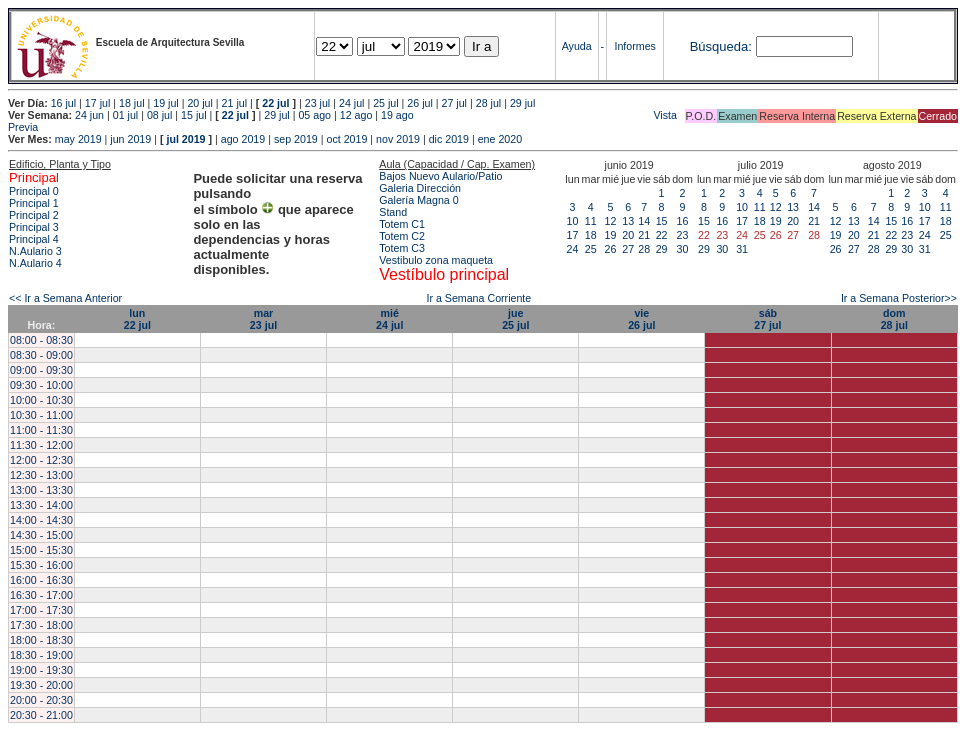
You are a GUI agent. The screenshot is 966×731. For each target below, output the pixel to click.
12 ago (356, 115)
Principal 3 (34, 227)
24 (573, 249)
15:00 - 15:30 (41, 550)
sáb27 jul (767, 319)
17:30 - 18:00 (41, 625)
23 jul (317, 103)
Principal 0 (34, 191)
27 (628, 249)
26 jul (419, 103)
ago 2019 (243, 139)
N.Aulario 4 (35, 263)
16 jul (63, 103)
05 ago (314, 115)
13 (628, 221)
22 (662, 235)
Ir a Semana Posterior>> (899, 298)
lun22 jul (137, 319)
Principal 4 (34, 239)
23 (683, 235)
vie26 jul (641, 319)
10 (573, 221)
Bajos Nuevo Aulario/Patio (440, 176)
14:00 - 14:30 (41, 520)
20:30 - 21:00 (41, 715)
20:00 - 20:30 (41, 700)
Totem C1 (402, 224)
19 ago (397, 115)
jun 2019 (130, 139)
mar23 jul (263, 319)
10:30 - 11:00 (41, 415)
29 (662, 249)
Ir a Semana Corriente (478, 298)
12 (611, 221)
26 (611, 249)
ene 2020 (500, 139)
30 (683, 249)
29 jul (522, 103)
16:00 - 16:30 (41, 580)
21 (644, 235)
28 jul (488, 103)
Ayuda (577, 46)
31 (742, 249)
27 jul (454, 103)
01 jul (125, 115)
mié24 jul (389, 319)
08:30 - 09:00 (41, 355)
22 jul (275, 103)
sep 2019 (296, 139)
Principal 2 (34, 215)
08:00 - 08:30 (41, 340)
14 (644, 221)
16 (683, 221)
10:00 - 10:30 (41, 400)
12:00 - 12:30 (41, 460)
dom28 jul (894, 319)
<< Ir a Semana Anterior (65, 298)
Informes (634, 46)
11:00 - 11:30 (41, 430)
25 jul (385, 103)
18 (591, 235)
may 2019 (78, 139)
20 (628, 235)
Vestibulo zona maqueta (436, 260)
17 (573, 235)
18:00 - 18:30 (41, 640)
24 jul (351, 103)
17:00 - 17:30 (41, 610)
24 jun (89, 115)
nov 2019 (398, 139)
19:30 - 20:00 (41, 685)
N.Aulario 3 (37, 251)
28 (644, 249)
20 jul (199, 103)
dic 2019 (449, 139)
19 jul (165, 103)
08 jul (159, 115)
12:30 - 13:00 (41, 475)
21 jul (234, 103)
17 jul (97, 103)
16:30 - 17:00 (41, 595)
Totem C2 (402, 236)
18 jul (131, 103)
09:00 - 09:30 (41, 370)
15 (662, 221)
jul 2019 (185, 139)
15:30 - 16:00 (41, 565)
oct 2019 (346, 139)
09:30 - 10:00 (41, 385)
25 (591, 249)
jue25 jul (515, 319)
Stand (393, 212)
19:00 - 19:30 (41, 670)
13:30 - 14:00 (41, 505)
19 (611, 235)
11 (591, 221)
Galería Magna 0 (418, 200)
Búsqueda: (721, 46)
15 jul (193, 115)
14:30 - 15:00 (41, 535)
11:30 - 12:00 (41, 445)
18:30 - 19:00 (41, 655)
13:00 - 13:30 (41, 490)
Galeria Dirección (420, 188)
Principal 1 (34, 203)
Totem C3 (402, 248)
